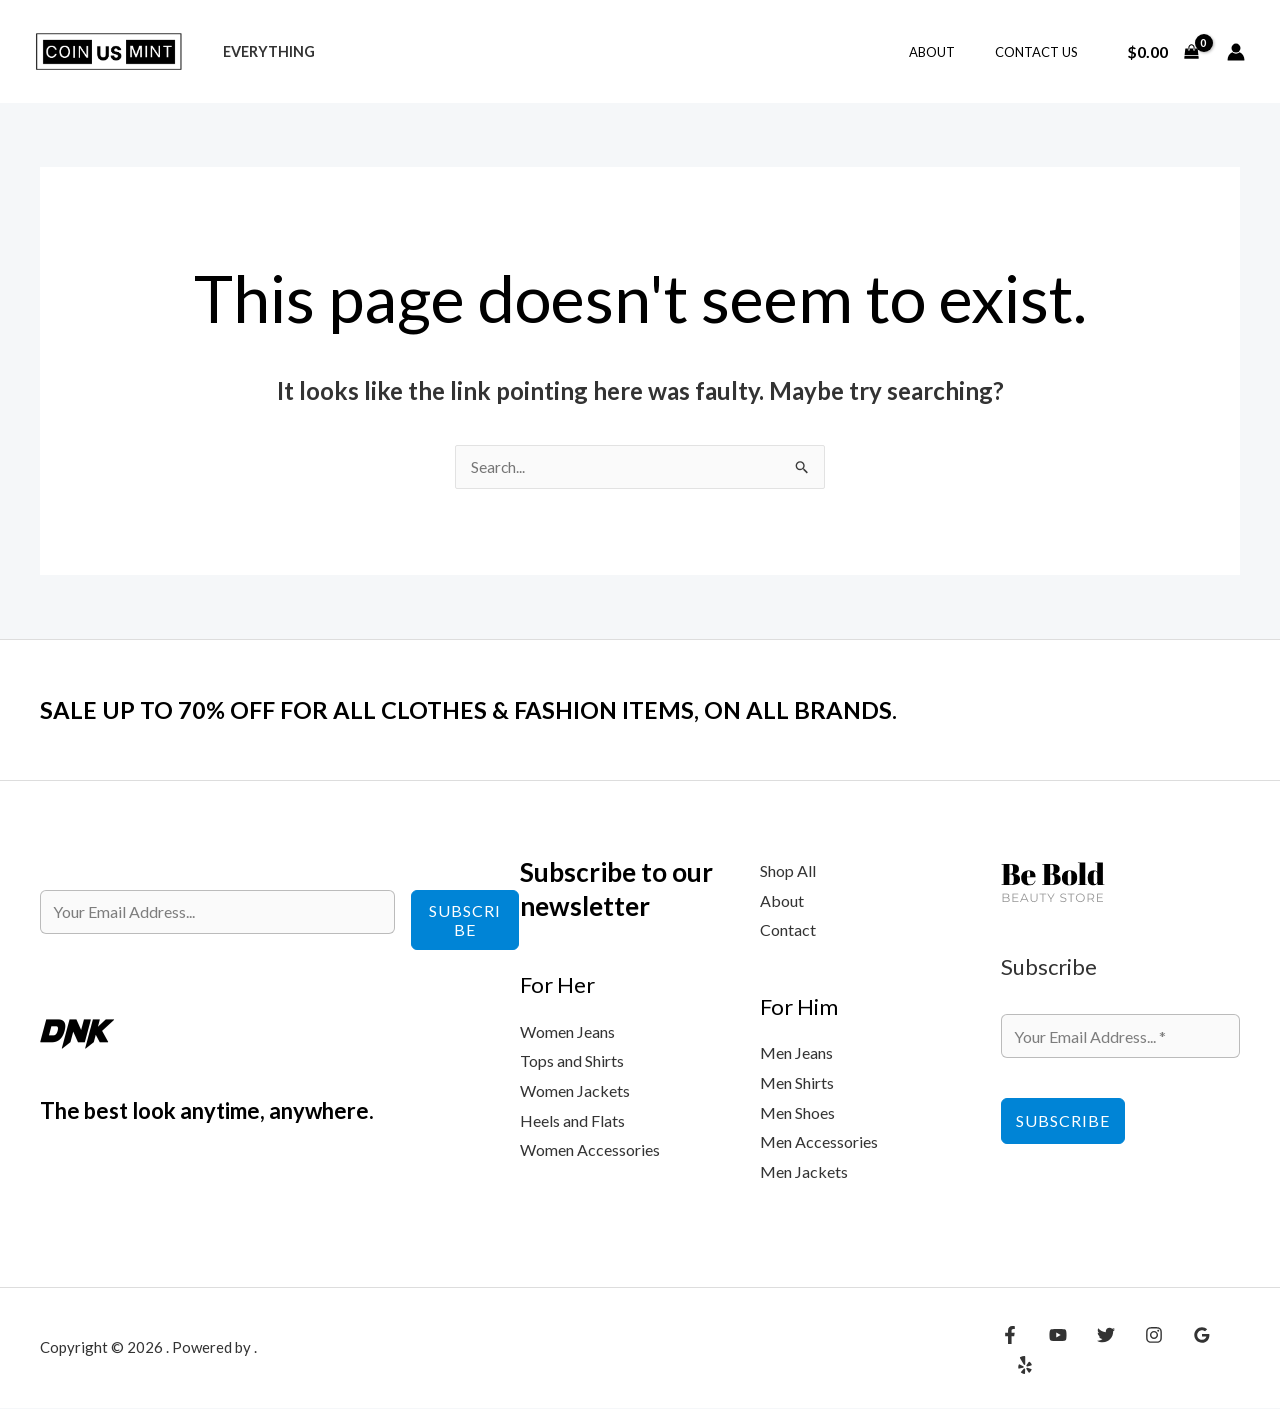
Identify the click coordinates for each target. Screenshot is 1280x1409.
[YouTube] (1053, 1351)
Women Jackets (575, 1091)
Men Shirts (797, 1083)
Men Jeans (796, 1053)
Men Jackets (804, 1172)
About (953, 52)
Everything (263, 51)
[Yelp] (1225, 1351)
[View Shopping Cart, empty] (1162, 52)
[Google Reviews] (1182, 1351)
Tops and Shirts (572, 1061)
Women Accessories (590, 1150)
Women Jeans (567, 1032)
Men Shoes (797, 1113)
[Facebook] (1010, 1351)
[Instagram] (1139, 1351)
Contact (788, 930)
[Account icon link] (1236, 52)
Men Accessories (819, 1142)
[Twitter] (1096, 1351)
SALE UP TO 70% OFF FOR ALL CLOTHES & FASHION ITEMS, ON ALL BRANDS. (504, 710)
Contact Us (1043, 52)
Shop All (788, 871)
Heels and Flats (572, 1121)
